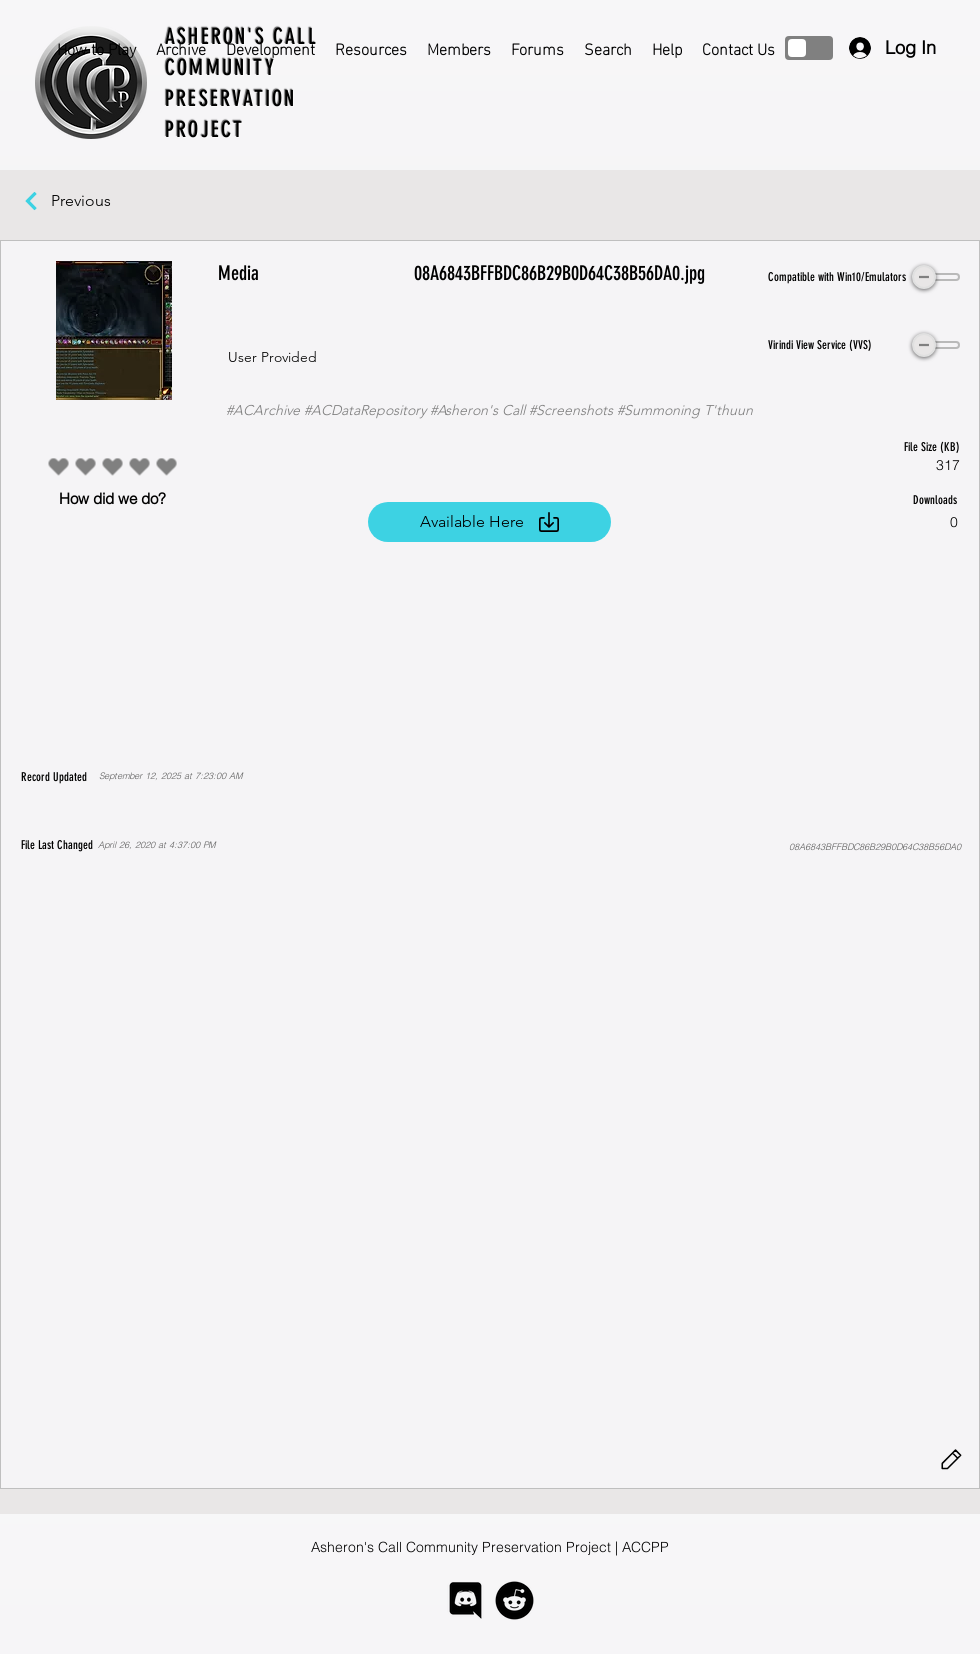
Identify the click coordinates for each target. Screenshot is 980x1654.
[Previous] (91, 201)
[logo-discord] (465, 1600)
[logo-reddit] (514, 1600)
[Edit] (951, 1460)
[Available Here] (489, 522)
